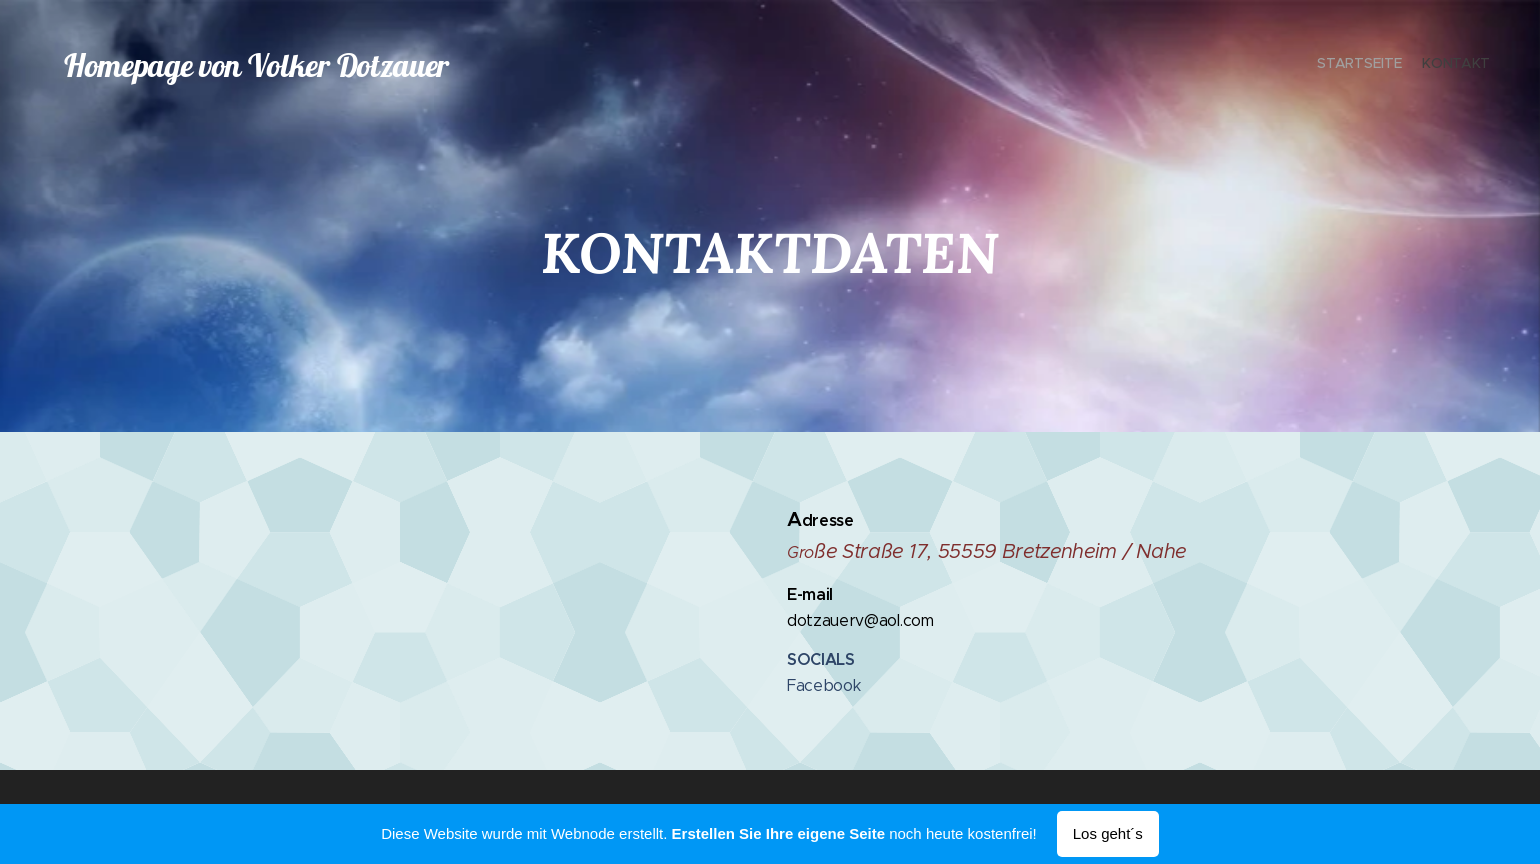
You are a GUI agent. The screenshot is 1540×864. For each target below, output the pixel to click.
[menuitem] (1472, 65)
